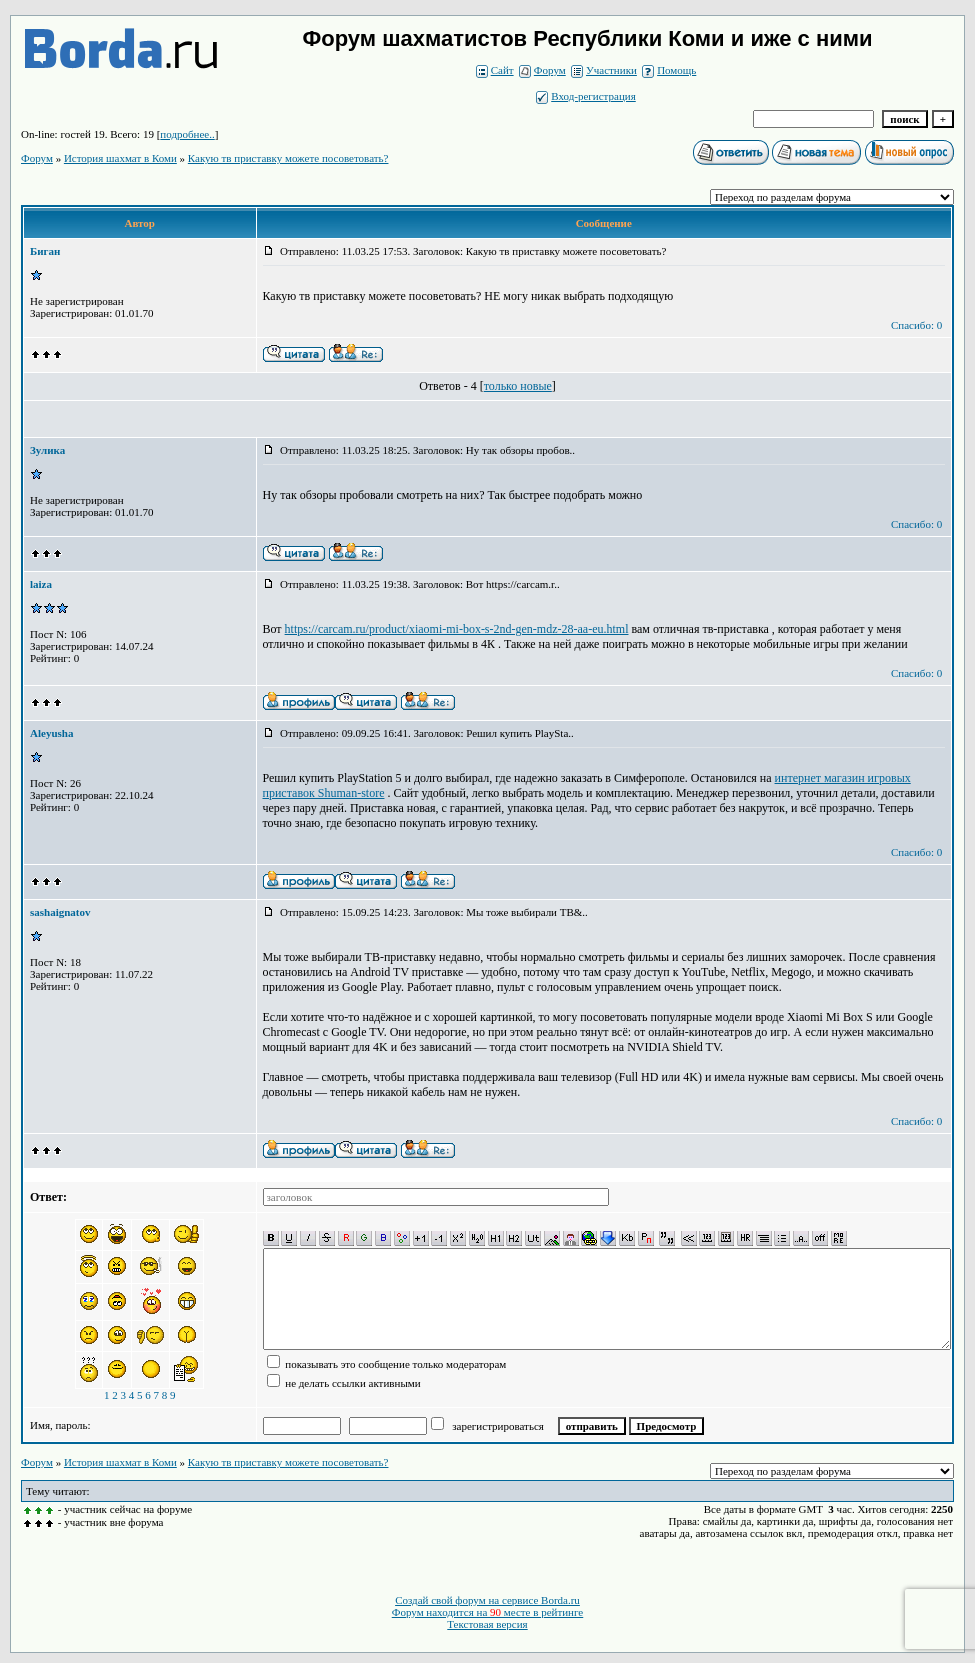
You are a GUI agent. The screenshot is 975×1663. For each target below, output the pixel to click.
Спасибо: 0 (916, 325)
